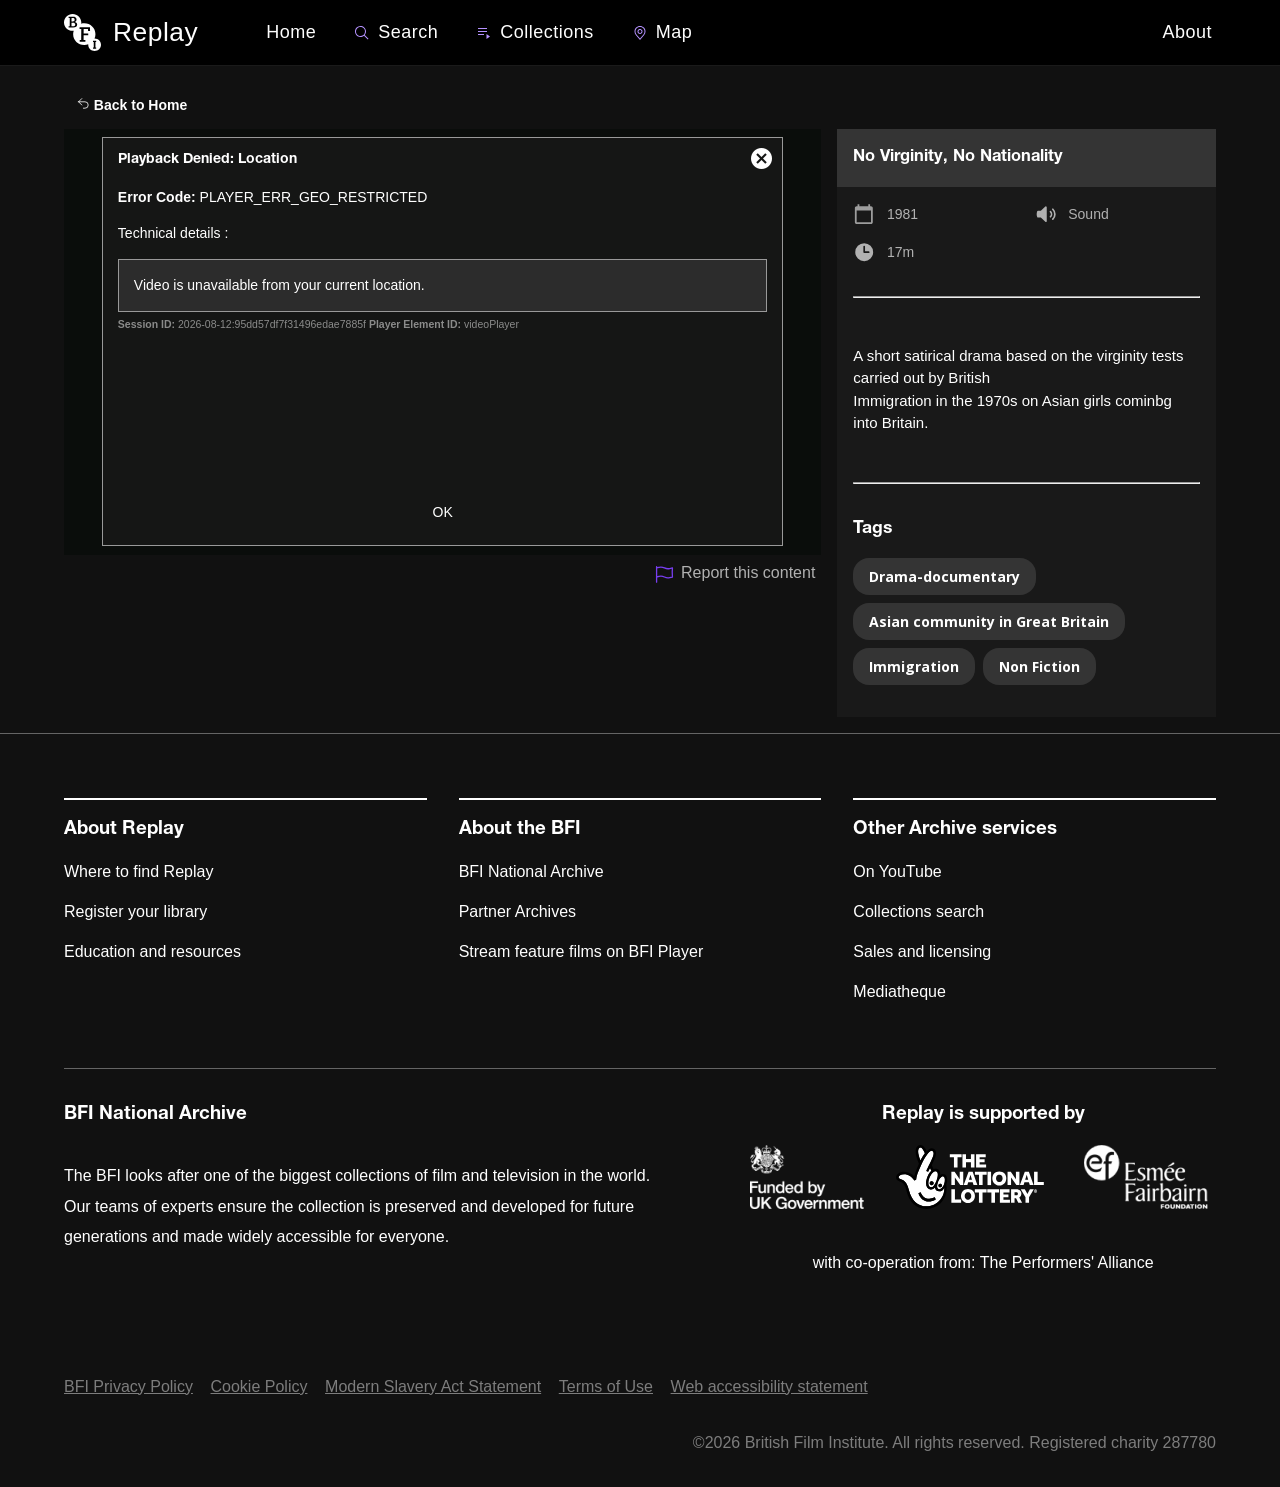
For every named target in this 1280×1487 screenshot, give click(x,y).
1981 (902, 214)
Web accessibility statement (769, 1386)
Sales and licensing (922, 951)
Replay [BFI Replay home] (155, 32)
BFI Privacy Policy (128, 1386)
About (1187, 32)
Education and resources (152, 951)
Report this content (734, 574)
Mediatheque (899, 991)
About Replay (124, 830)
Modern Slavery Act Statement (433, 1386)
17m (900, 252)
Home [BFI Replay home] (291, 32)
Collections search (918, 911)
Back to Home (132, 105)
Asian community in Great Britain (989, 621)
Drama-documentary (944, 576)
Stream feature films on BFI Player (581, 951)
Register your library (135, 911)
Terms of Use (606, 1386)
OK (443, 512)
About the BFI (520, 830)
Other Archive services (955, 830)
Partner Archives (517, 911)
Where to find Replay (138, 871)
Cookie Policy (259, 1386)
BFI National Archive (531, 871)
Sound (1088, 214)
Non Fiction (1039, 666)
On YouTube (897, 871)
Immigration (914, 666)
